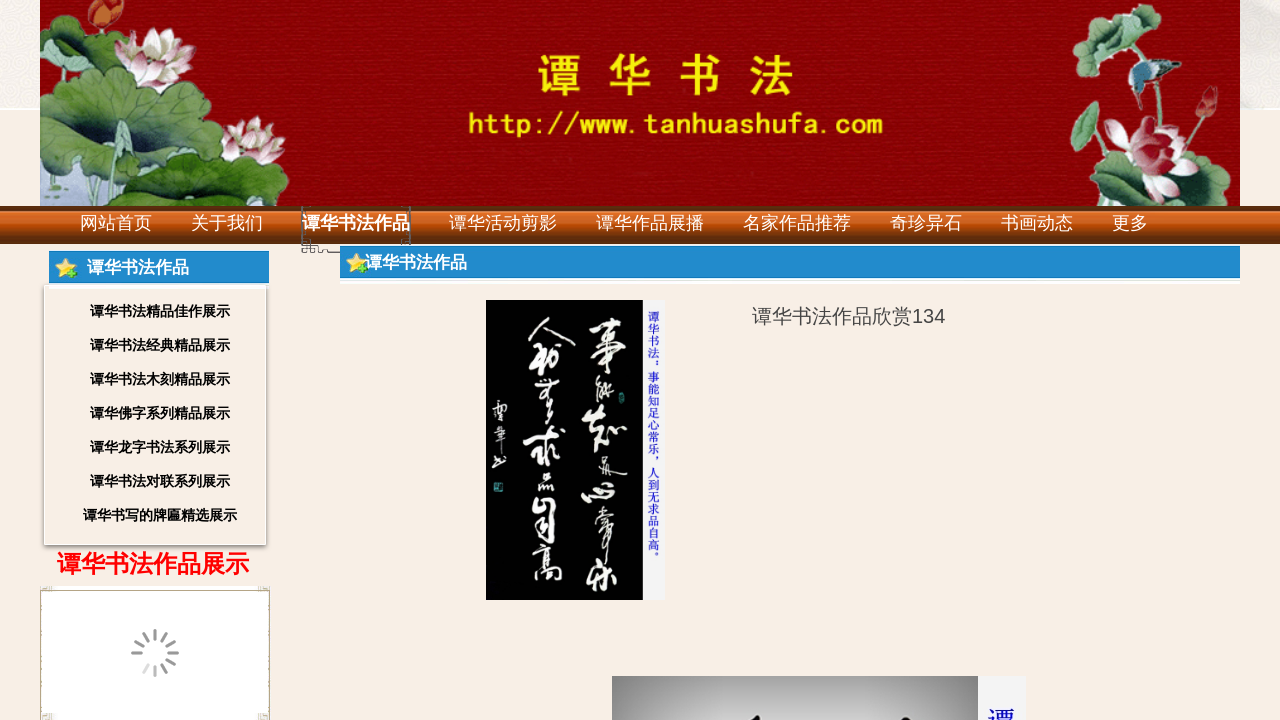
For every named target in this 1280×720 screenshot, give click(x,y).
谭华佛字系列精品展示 (160, 413)
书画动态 (1037, 223)
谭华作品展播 (650, 223)
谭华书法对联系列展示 (160, 481)
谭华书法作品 (356, 223)
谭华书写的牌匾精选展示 (160, 515)
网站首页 (116, 223)
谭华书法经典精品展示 (160, 345)
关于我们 (227, 223)
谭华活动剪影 (503, 223)
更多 (1130, 223)
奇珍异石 (926, 223)
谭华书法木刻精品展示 (160, 379)
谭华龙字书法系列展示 (160, 447)
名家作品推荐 (797, 223)
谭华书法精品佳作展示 (160, 311)
